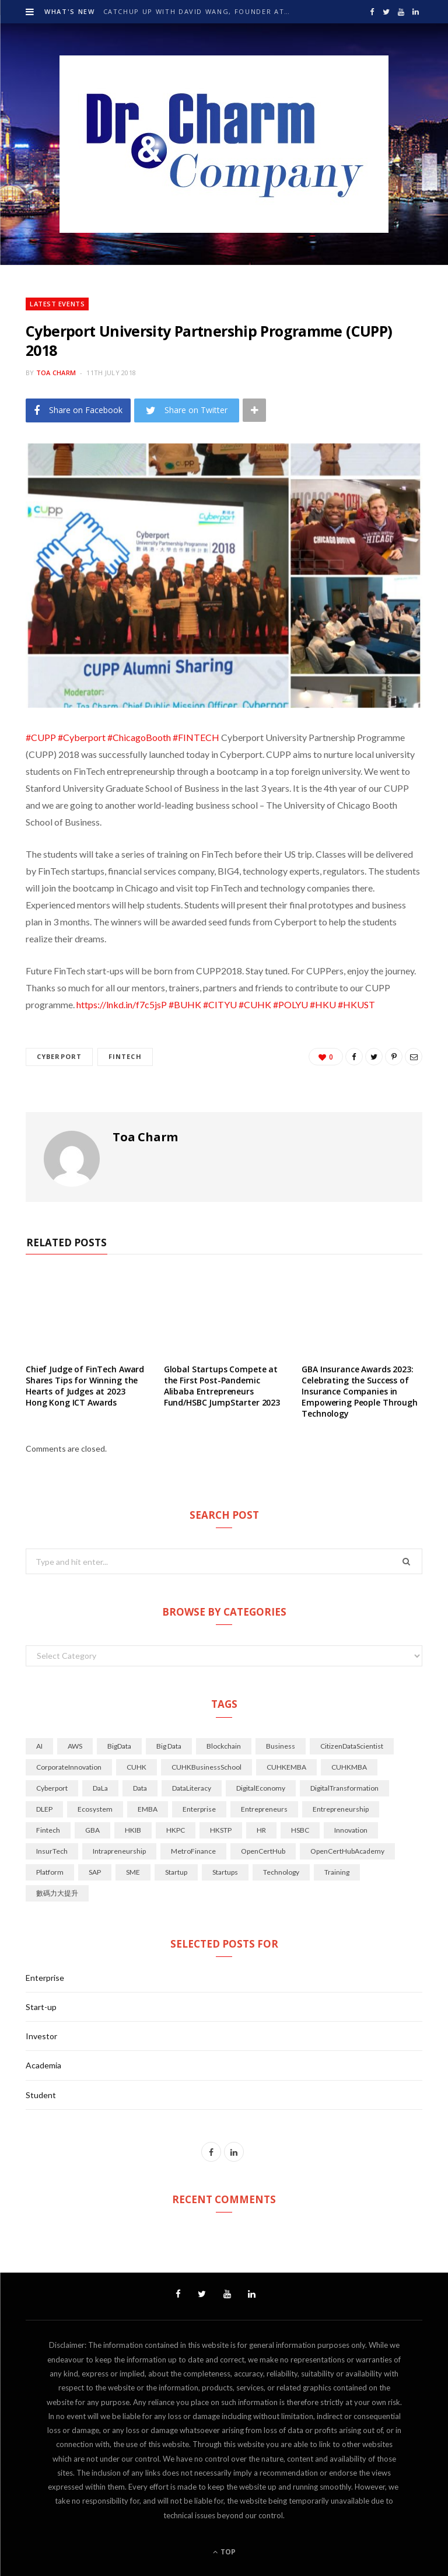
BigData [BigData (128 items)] (119, 1746)
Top (224, 2552)
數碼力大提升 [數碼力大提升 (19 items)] (57, 1893)
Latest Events (57, 303)
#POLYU (290, 1004)
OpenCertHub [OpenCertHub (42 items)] (263, 1851)
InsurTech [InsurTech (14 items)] (52, 1851)
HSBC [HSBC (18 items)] (300, 1830)
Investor (41, 2036)
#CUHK (255, 1004)
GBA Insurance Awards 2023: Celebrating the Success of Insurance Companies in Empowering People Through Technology (360, 1391)
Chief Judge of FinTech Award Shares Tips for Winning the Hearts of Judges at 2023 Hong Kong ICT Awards (85, 1386)
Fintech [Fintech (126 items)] (48, 1830)
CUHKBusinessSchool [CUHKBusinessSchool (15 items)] (207, 1767)
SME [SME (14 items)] (133, 1872)
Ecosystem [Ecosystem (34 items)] (95, 1809)
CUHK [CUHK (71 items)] (136, 1767)
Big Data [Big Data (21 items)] (168, 1746)
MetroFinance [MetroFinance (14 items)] (193, 1851)
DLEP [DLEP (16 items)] (44, 1809)
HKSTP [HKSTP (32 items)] (221, 1830)
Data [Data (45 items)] (140, 1788)
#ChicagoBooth (139, 737)
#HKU (323, 1004)
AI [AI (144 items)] (39, 1746)
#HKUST (356, 1004)
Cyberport (59, 1056)
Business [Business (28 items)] (280, 1746)
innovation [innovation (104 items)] (351, 1830)
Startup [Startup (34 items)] (176, 1872)
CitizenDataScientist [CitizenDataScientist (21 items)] (351, 1746)
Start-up (41, 2007)
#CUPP (41, 737)
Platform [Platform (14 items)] (50, 1872)
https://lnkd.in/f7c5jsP (121, 1004)
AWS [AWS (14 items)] (75, 1746)
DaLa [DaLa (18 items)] (100, 1788)
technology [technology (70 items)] (281, 1872)
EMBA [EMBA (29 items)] (148, 1809)
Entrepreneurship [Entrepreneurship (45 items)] (341, 1809)
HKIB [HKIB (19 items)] (133, 1830)
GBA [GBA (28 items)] (92, 1830)
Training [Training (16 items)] (336, 1872)
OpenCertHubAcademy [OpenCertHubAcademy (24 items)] (347, 1851)
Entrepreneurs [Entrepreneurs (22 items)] (264, 1809)
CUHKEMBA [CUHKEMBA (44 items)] (286, 1767)
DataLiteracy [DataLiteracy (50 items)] (191, 1788)
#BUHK (185, 1004)
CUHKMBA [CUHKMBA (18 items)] (349, 1767)
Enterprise (45, 1978)
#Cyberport (82, 737)
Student (41, 2095)
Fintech (125, 1056)
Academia (43, 2065)
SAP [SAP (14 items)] (95, 1872)
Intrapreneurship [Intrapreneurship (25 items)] (119, 1851)
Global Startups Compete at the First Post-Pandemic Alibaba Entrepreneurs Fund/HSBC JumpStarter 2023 (222, 1386)
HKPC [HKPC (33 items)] (175, 1830)
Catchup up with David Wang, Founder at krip (199, 12)
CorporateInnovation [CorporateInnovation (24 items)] (69, 1767)
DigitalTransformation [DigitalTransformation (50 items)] (344, 1788)
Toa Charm (56, 372)
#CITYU (220, 1004)
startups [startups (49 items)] (225, 1872)
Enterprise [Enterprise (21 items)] (199, 1809)
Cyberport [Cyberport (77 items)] (52, 1788)
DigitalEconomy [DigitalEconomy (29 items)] (260, 1788)
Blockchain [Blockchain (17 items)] (223, 1746)
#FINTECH (196, 737)
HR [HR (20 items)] (261, 1830)
